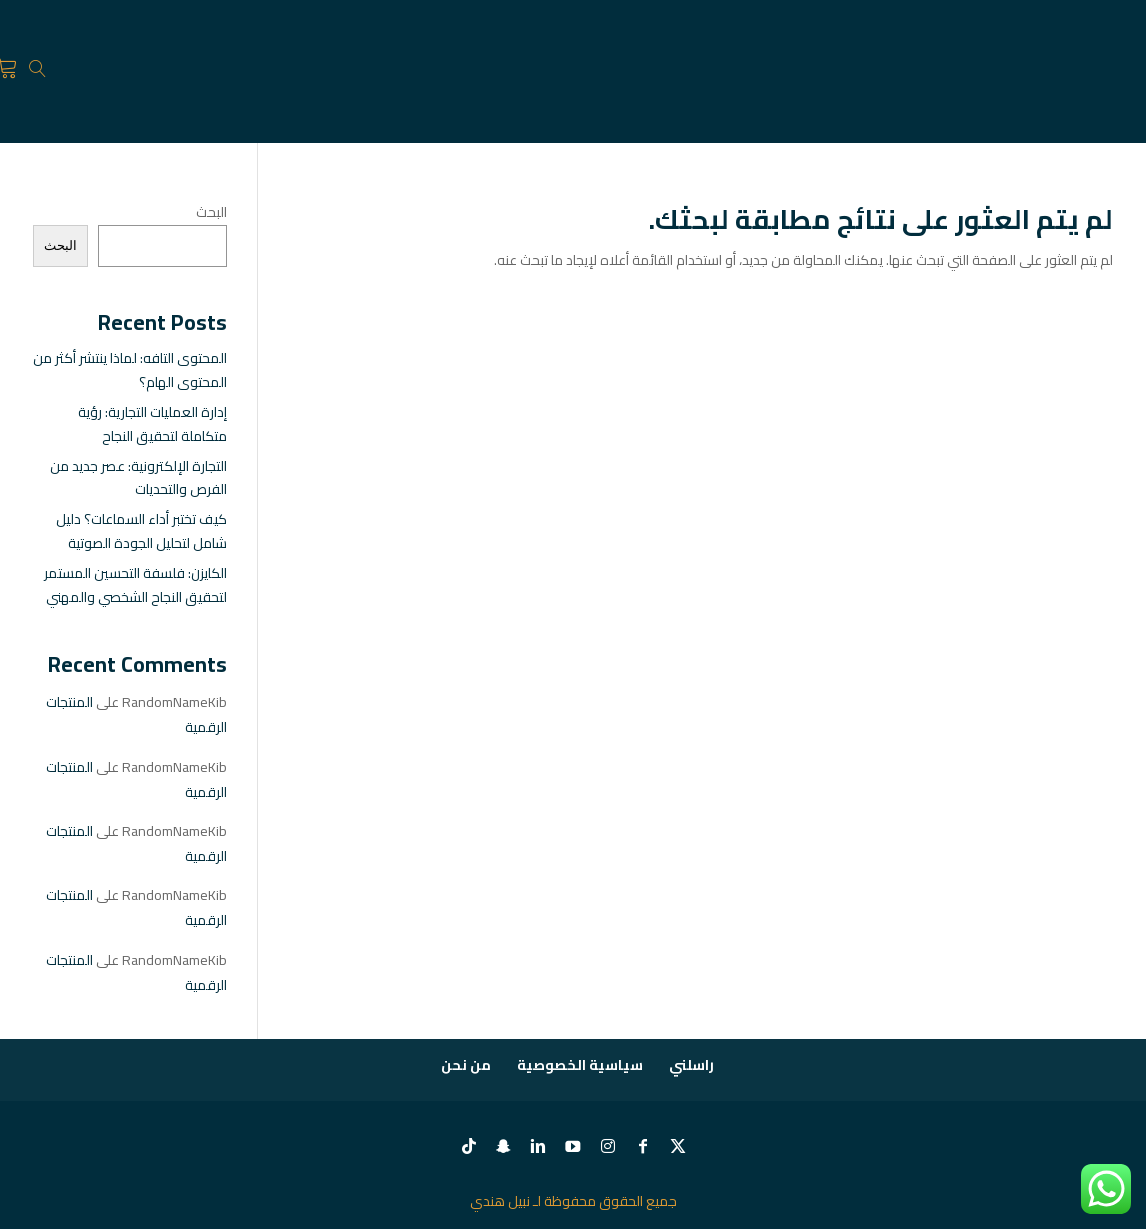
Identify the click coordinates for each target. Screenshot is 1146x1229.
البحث (211, 212)
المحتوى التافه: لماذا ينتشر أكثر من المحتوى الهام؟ (130, 370)
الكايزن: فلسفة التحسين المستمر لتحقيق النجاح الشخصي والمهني (135, 585)
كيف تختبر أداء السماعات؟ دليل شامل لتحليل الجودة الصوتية (141, 531)
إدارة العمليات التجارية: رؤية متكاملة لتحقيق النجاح (152, 424)
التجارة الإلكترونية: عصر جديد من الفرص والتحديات (138, 478)
